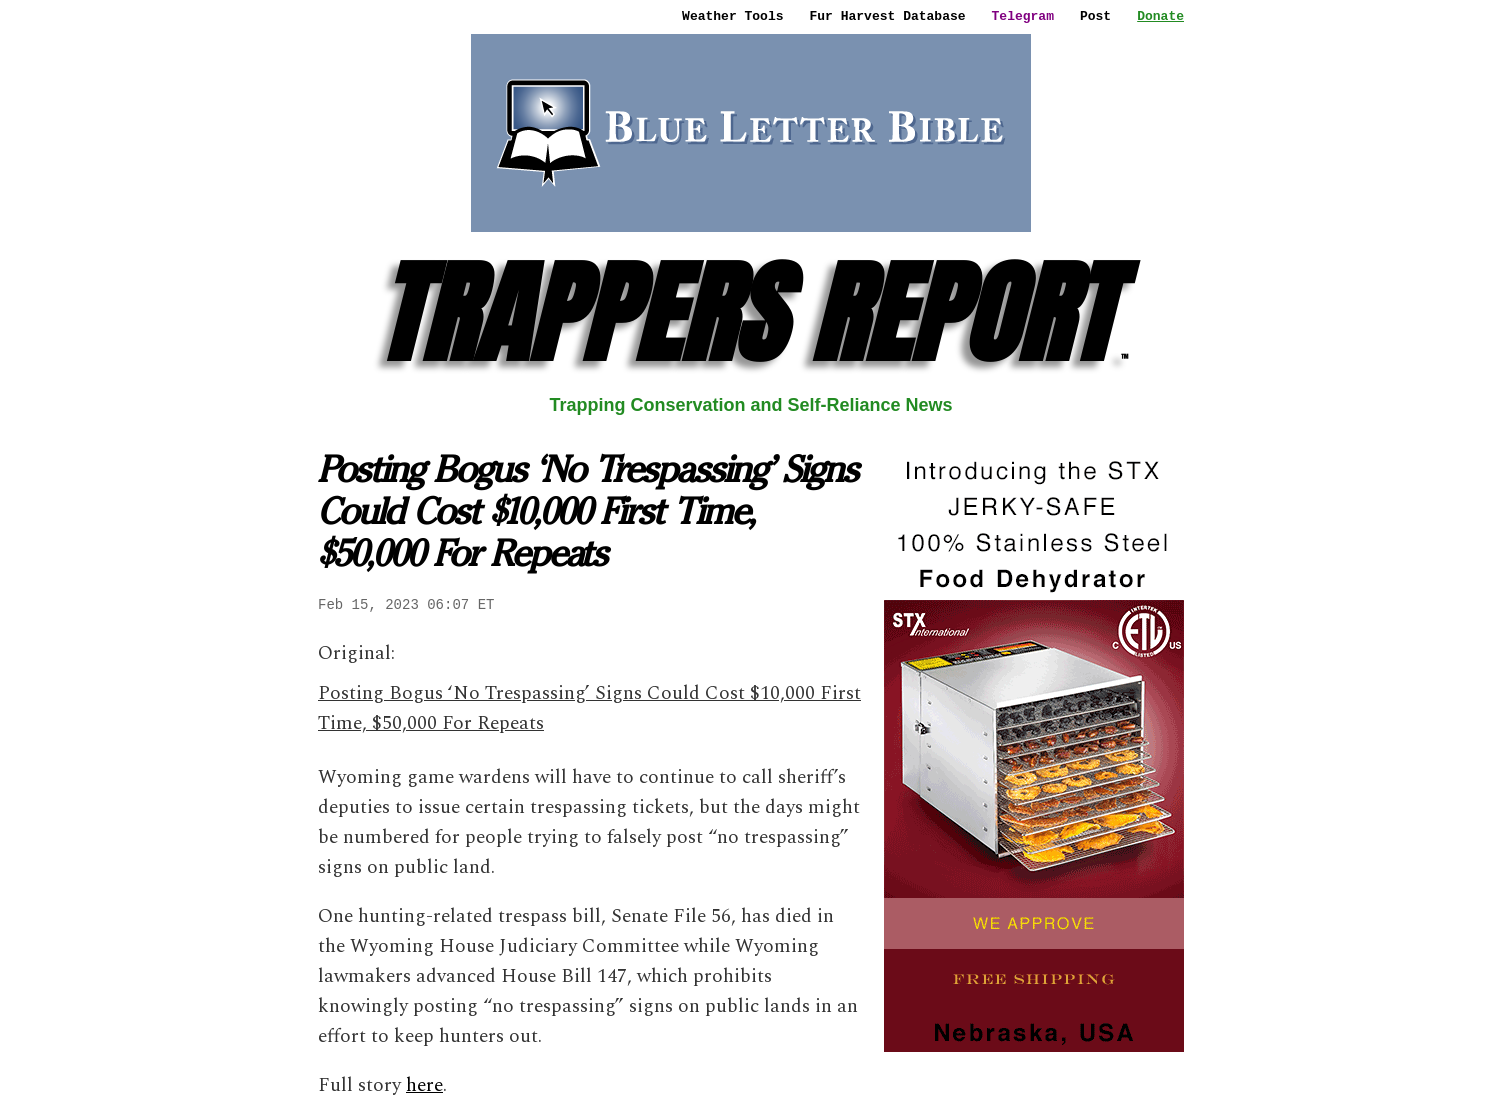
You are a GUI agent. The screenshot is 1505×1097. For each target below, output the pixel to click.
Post (1095, 16)
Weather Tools (732, 16)
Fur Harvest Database (888, 16)
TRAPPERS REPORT (751, 313)
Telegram (1023, 16)
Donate (1160, 16)
